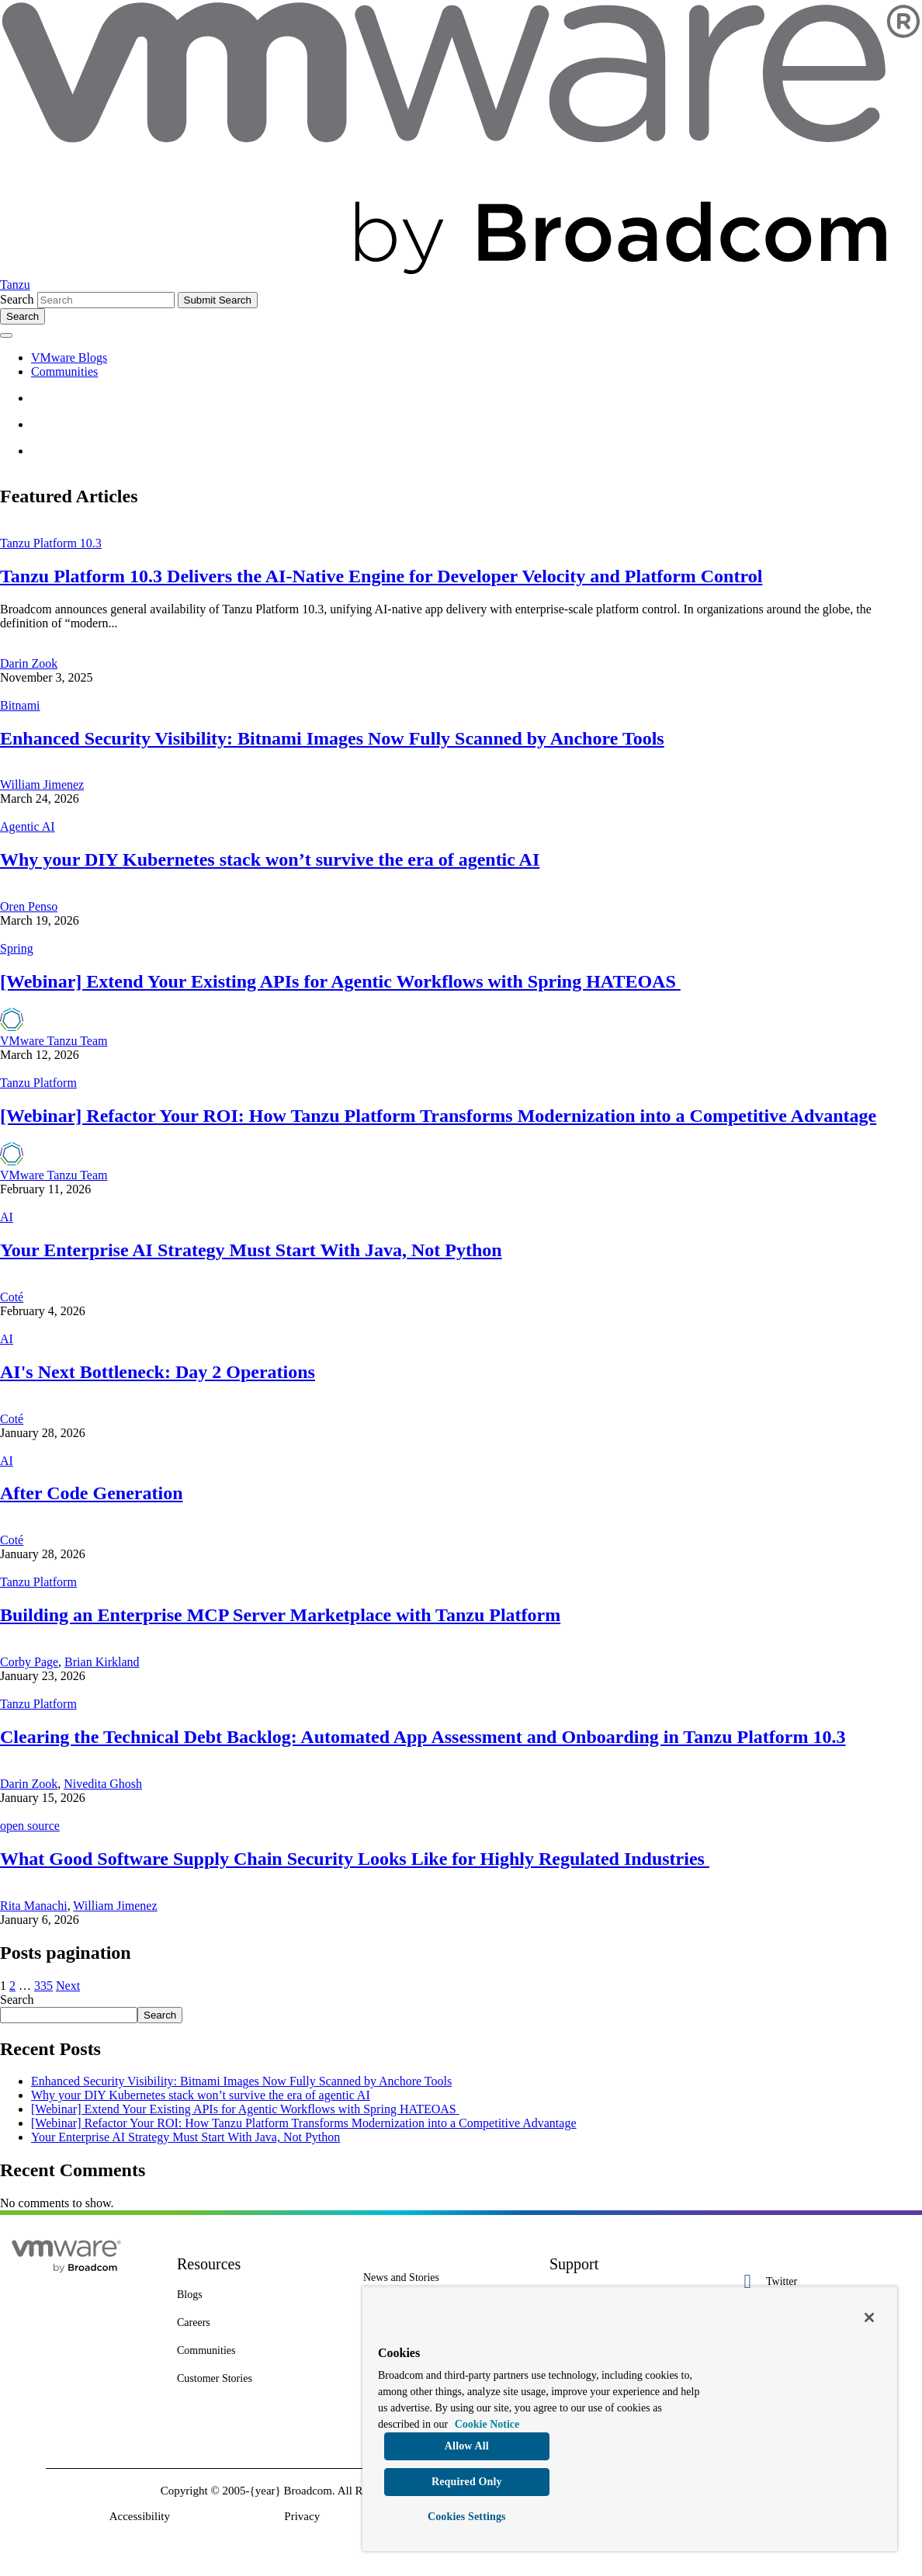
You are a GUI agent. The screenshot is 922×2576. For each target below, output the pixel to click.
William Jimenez (42, 784)
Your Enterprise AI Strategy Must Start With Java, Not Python (251, 1250)
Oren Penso (28, 906)
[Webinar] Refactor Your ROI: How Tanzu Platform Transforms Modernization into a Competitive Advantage (438, 1116)
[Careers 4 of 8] (258, 2323)
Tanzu (15, 284)
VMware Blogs (69, 357)
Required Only (467, 2481)
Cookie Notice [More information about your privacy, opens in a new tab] (487, 2424)
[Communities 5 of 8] (258, 2351)
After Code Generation (91, 1493)
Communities (64, 371)
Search (17, 299)
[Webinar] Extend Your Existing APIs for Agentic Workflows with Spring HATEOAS (340, 981)
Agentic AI (27, 826)
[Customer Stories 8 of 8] (258, 2379)
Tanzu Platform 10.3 (51, 543)
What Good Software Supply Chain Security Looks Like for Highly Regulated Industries (354, 1859)
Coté (11, 1297)
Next (68, 1985)
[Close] (869, 2317)
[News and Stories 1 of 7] (444, 2278)
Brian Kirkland (101, 1661)
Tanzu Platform (38, 1082)
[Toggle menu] (6, 335)
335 (43, 1985)
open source (30, 1825)
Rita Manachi (34, 1905)
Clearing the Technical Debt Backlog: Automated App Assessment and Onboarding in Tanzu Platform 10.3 (422, 1737)
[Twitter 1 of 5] (817, 2281)
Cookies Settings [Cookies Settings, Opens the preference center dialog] (467, 2516)
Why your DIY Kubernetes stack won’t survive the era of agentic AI (269, 859)
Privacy (302, 2516)
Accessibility (139, 2516)
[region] (629, 2418)
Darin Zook (28, 663)
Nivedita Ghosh (103, 1783)
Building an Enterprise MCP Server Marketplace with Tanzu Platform (280, 1615)
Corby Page (29, 1661)
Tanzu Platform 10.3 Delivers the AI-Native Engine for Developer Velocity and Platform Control (381, 576)
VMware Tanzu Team (53, 1040)
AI (6, 1217)
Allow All (467, 2446)
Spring (16, 948)
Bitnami (20, 705)
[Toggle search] (22, 316)
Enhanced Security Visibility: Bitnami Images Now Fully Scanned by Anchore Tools (332, 738)
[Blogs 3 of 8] (258, 2295)
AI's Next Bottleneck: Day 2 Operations (157, 1372)
